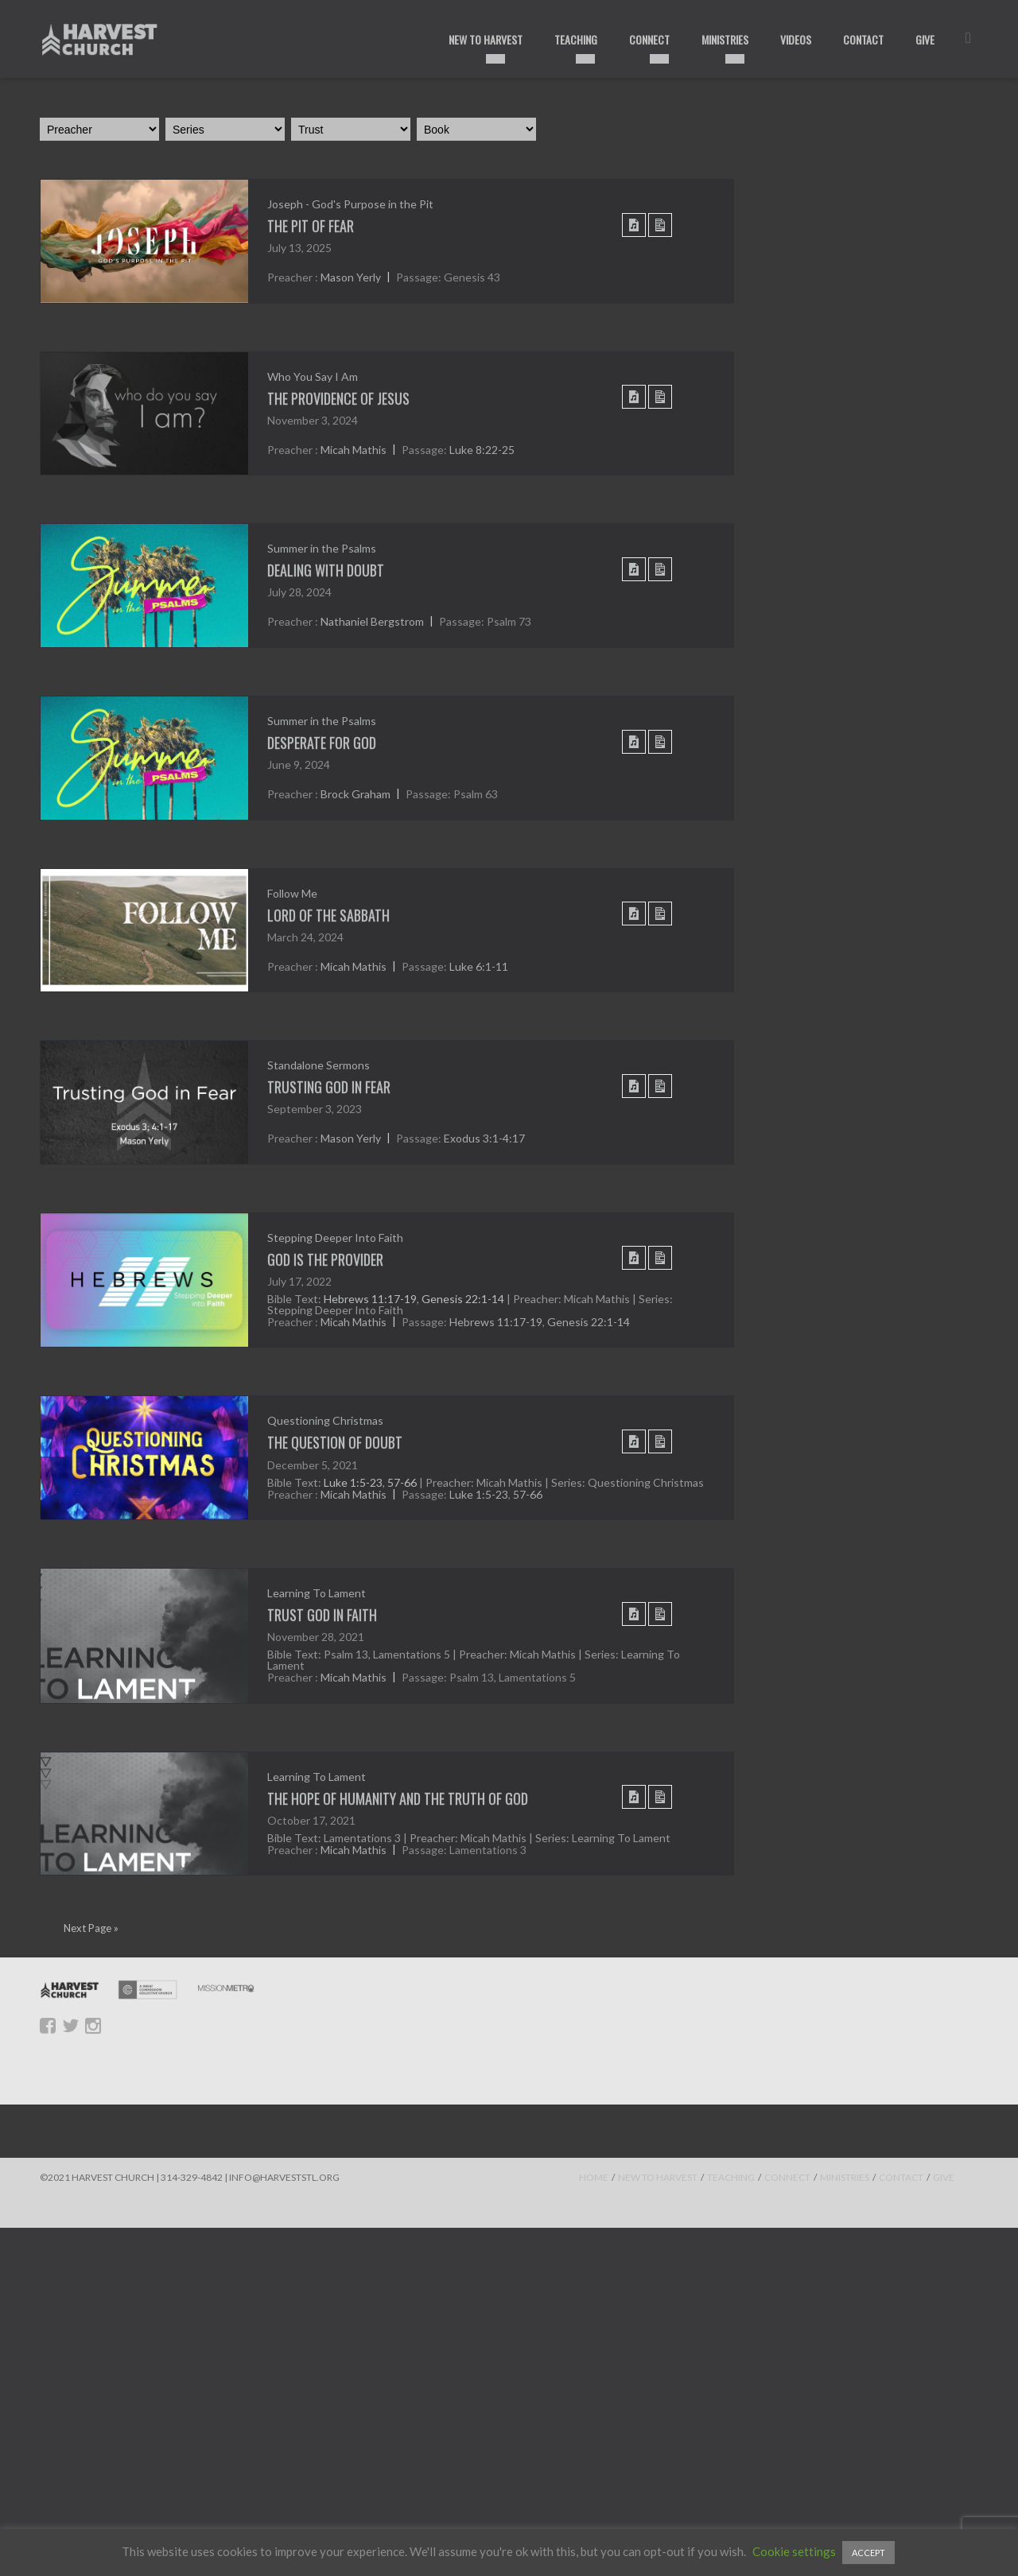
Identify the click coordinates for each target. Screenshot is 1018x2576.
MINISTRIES (844, 2177)
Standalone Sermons (318, 1065)
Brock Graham (355, 794)
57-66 (402, 1482)
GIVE (943, 2177)
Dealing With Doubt (325, 570)
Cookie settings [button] (794, 2551)
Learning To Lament (316, 1593)
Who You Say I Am (312, 376)
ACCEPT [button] (868, 2552)
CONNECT (787, 2177)
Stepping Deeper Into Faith (335, 1237)
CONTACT (901, 2177)
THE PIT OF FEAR (310, 225)
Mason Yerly (351, 278)
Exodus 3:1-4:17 (484, 1139)
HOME (593, 2177)
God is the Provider (325, 1259)
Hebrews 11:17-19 (370, 1298)
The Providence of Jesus (338, 398)
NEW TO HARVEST (657, 2177)
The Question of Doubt (334, 1442)
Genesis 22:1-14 (463, 1298)
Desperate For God (321, 742)
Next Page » (91, 1928)
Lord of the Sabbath (328, 915)
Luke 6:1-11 (478, 966)
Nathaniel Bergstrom (372, 622)
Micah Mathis (354, 449)
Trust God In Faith (322, 1614)
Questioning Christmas (325, 1420)
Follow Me (292, 893)
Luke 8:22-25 (482, 449)
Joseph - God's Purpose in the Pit (350, 204)
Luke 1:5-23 (353, 1482)
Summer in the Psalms (321, 548)
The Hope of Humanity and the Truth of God (397, 1798)
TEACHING (731, 2177)
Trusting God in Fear (328, 1087)
